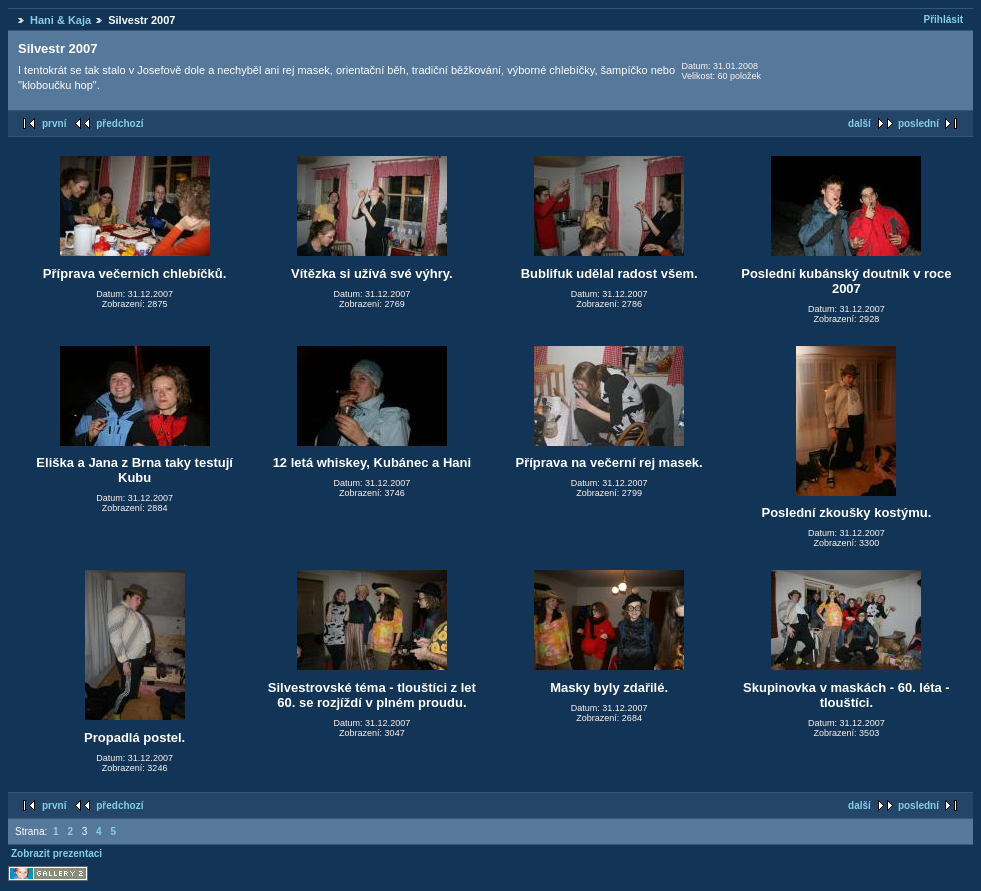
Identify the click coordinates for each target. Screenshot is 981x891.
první (54, 123)
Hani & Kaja (60, 20)
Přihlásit (943, 19)
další (859, 123)
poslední (918, 123)
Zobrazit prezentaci (56, 853)
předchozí (119, 123)
